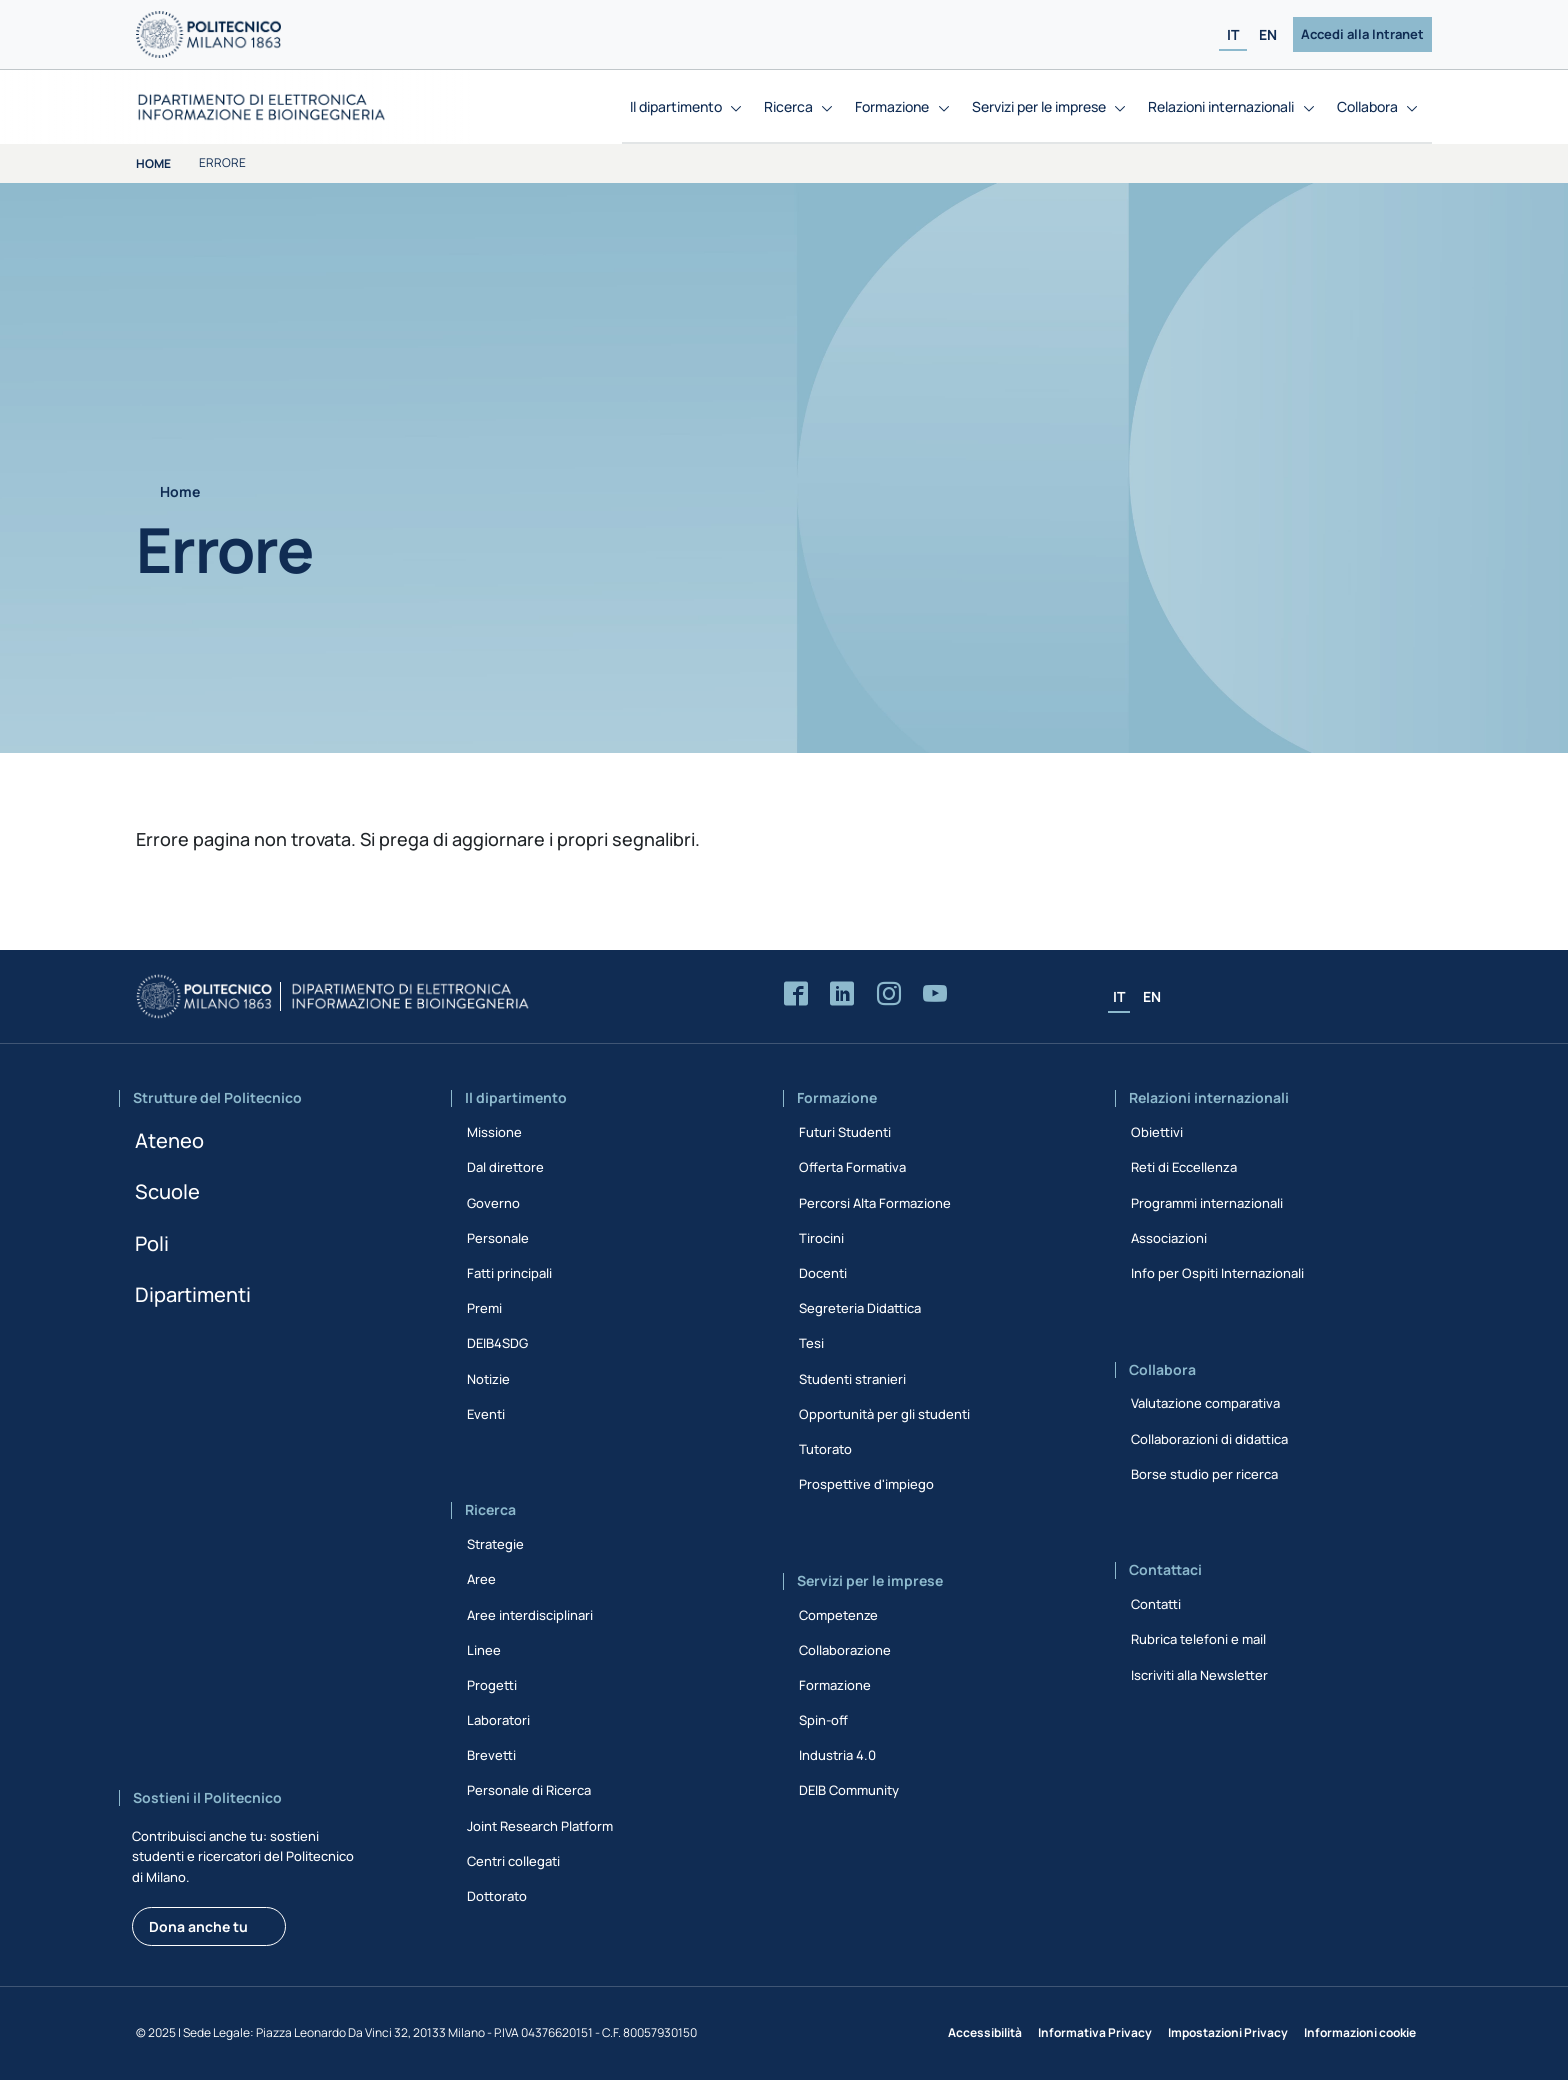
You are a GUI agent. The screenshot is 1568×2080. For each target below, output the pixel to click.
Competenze (838, 1615)
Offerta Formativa (852, 1167)
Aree (481, 1579)
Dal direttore (505, 1167)
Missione (494, 1132)
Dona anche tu (198, 1926)
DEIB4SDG (497, 1343)
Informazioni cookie (1360, 2032)
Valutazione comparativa (1205, 1403)
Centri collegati (513, 1861)
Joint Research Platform (540, 1826)
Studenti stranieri (852, 1379)
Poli (152, 1243)
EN (1268, 34)
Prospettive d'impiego (866, 1484)
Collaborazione (845, 1650)
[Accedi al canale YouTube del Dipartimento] (935, 994)
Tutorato (825, 1449)
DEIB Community (849, 1790)
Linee (484, 1650)
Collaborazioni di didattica (1209, 1439)
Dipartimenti (193, 1294)
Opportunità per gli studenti (884, 1414)
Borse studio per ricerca (1204, 1474)
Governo (493, 1203)
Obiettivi (1157, 1132)
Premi (484, 1308)
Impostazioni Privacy (1228, 2032)
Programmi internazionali (1207, 1203)
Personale (498, 1238)
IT (1233, 34)
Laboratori (498, 1720)
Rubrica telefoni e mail (1198, 1639)
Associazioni (1169, 1238)
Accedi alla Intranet (1362, 34)
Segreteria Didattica (860, 1308)
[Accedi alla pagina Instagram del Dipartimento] (889, 994)
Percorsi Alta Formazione (875, 1203)
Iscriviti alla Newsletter (1199, 1675)
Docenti (823, 1273)
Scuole (167, 1191)
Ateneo (169, 1140)
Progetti (492, 1685)
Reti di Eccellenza (1184, 1167)
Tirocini (821, 1238)
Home (153, 163)
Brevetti (491, 1755)
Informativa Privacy (1095, 2032)
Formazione (835, 1685)
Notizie (488, 1379)
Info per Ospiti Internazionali (1217, 1273)
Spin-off (823, 1720)
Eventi (486, 1414)
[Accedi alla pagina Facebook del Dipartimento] (796, 994)
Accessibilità (985, 2032)
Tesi (811, 1343)
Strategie (495, 1544)
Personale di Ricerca (529, 1790)
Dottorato (497, 1896)
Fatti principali (509, 1273)
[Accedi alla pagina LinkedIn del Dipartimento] (842, 994)
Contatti (1156, 1604)
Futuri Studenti (845, 1132)
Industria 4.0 (837, 1755)
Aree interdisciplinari (530, 1615)
